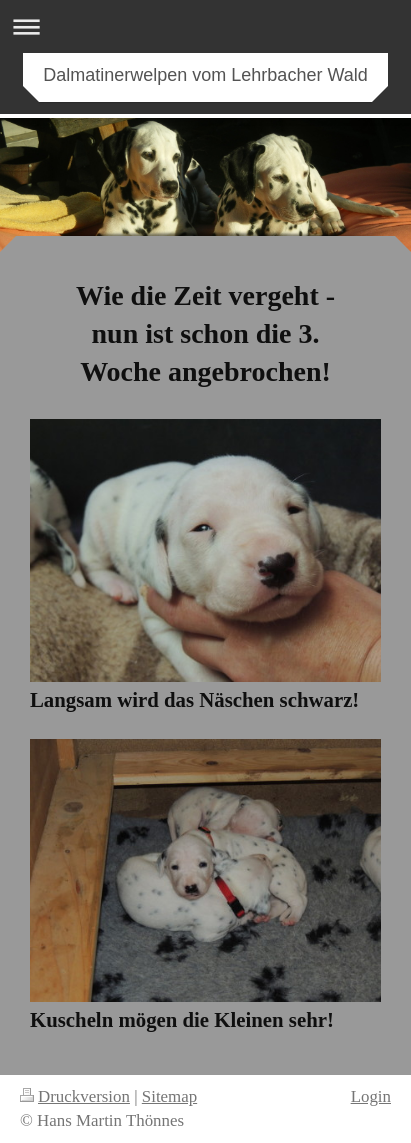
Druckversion (75, 1096)
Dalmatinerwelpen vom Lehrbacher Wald (205, 75)
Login (371, 1096)
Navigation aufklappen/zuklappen (205, 26)
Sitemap (169, 1096)
